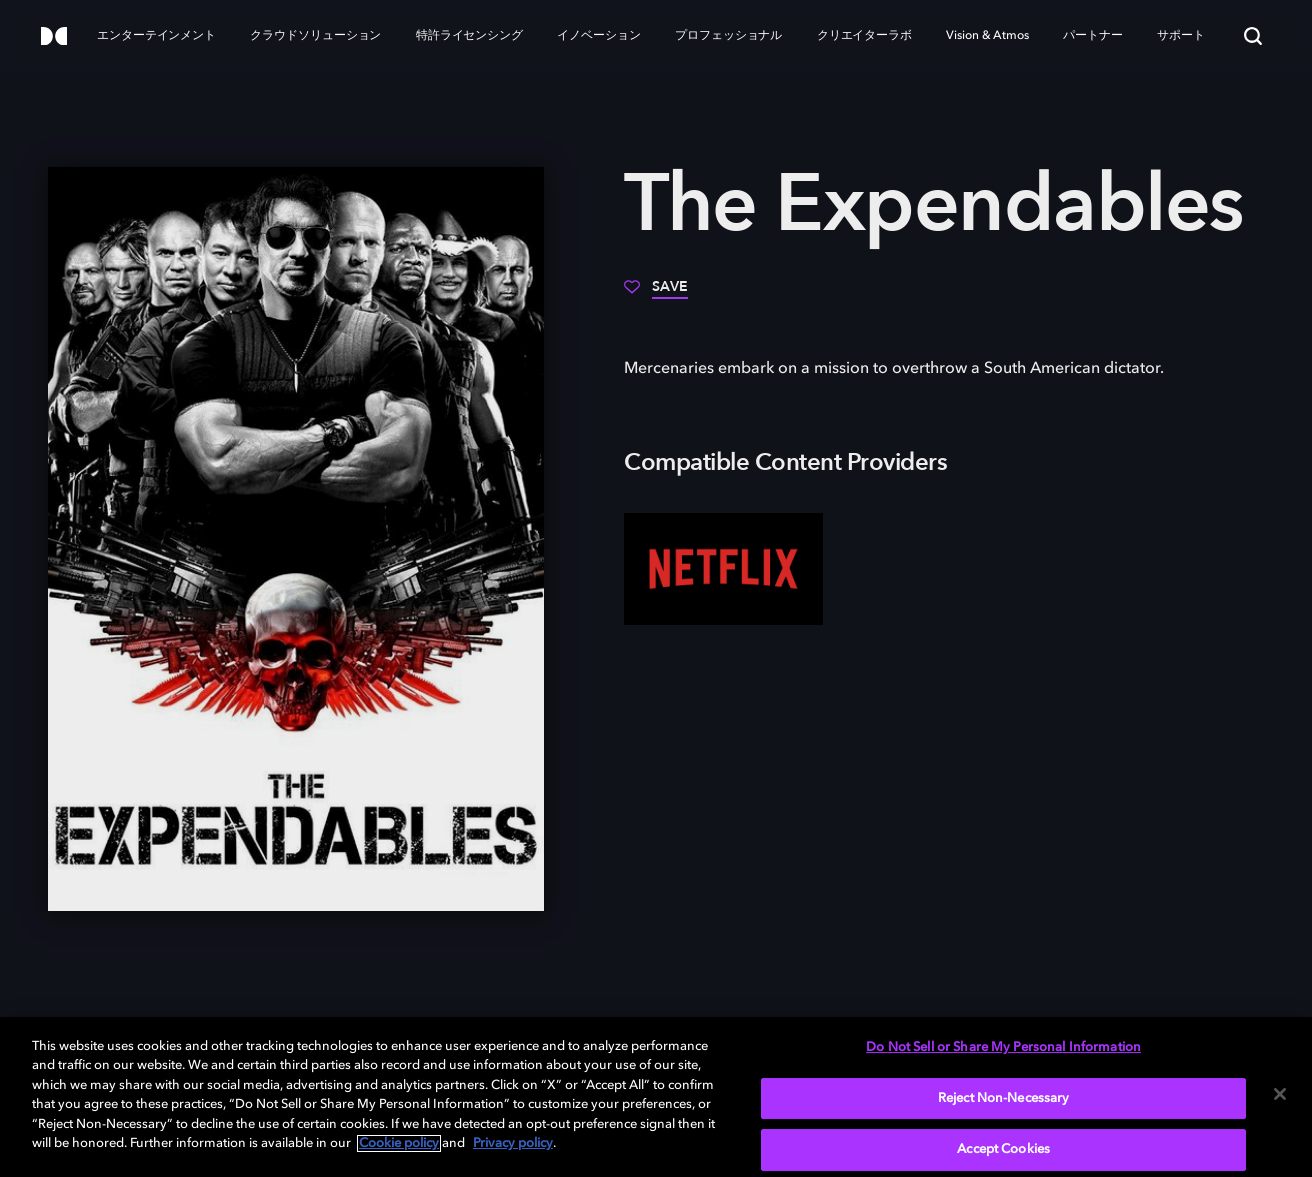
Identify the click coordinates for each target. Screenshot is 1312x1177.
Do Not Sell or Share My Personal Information (1003, 1047)
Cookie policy (399, 1143)
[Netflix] (723, 569)
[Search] (1253, 36)
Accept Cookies (1003, 1149)
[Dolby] (54, 37)
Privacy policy (513, 1143)
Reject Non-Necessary (1004, 1098)
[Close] (1280, 1094)
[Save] (656, 294)
